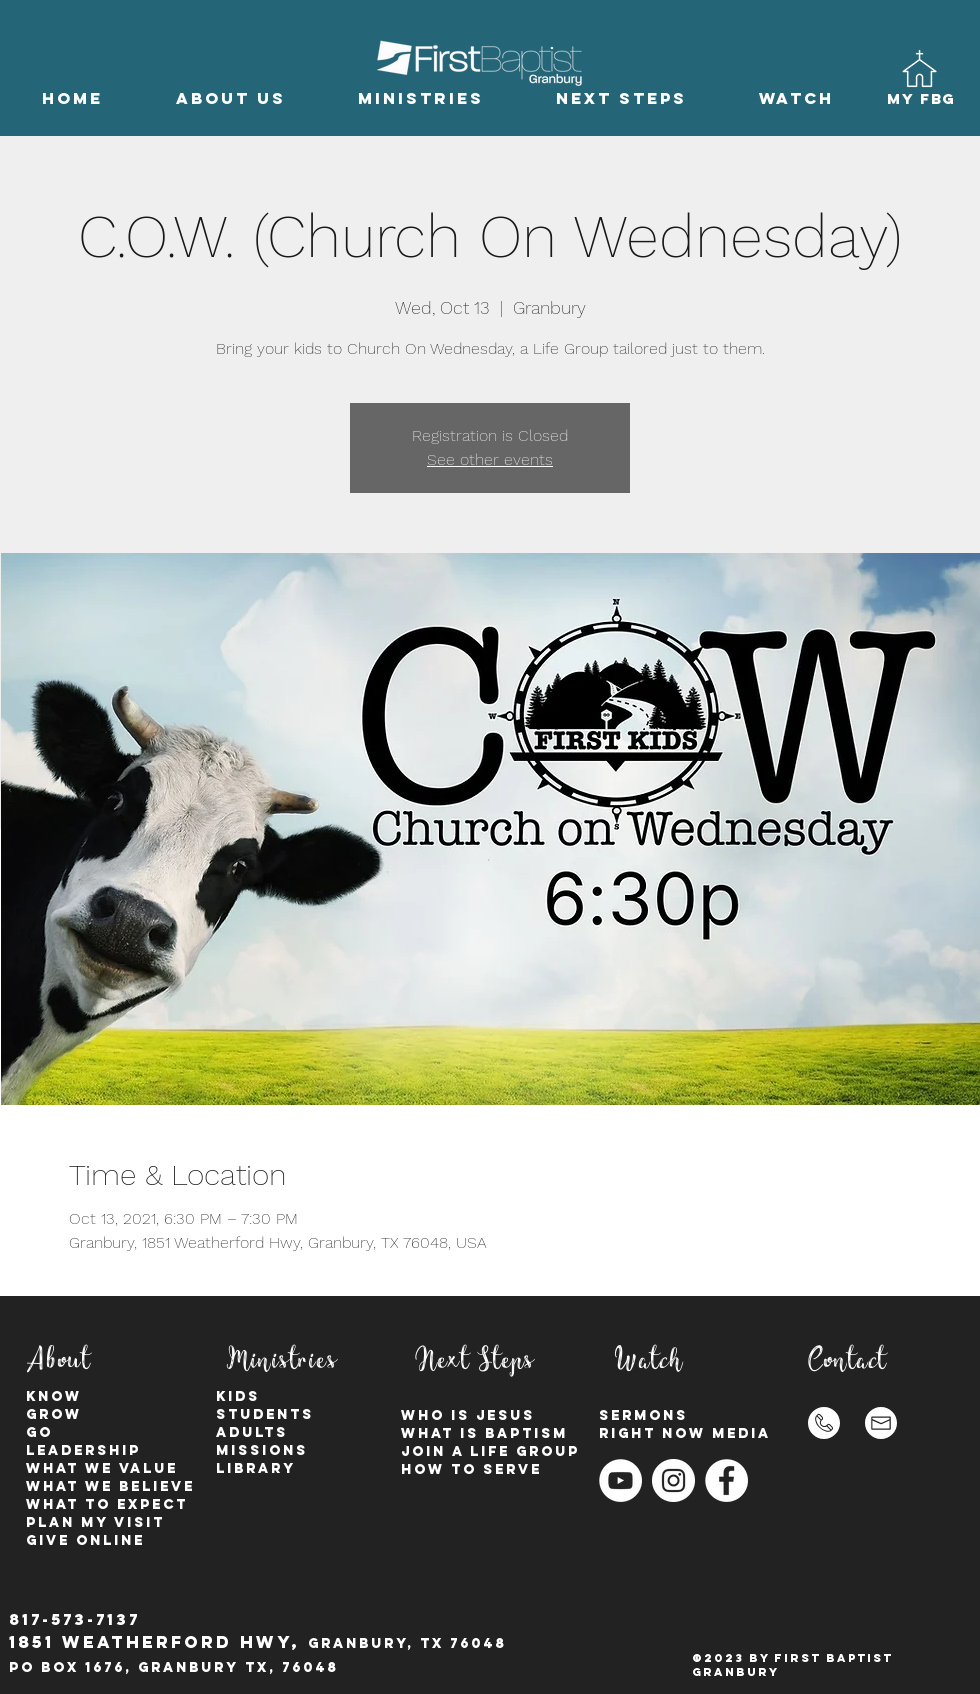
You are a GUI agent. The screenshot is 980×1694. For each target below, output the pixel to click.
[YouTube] (620, 1480)
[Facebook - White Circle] (726, 1480)
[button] (230, 98)
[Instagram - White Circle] (673, 1480)
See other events (490, 459)
